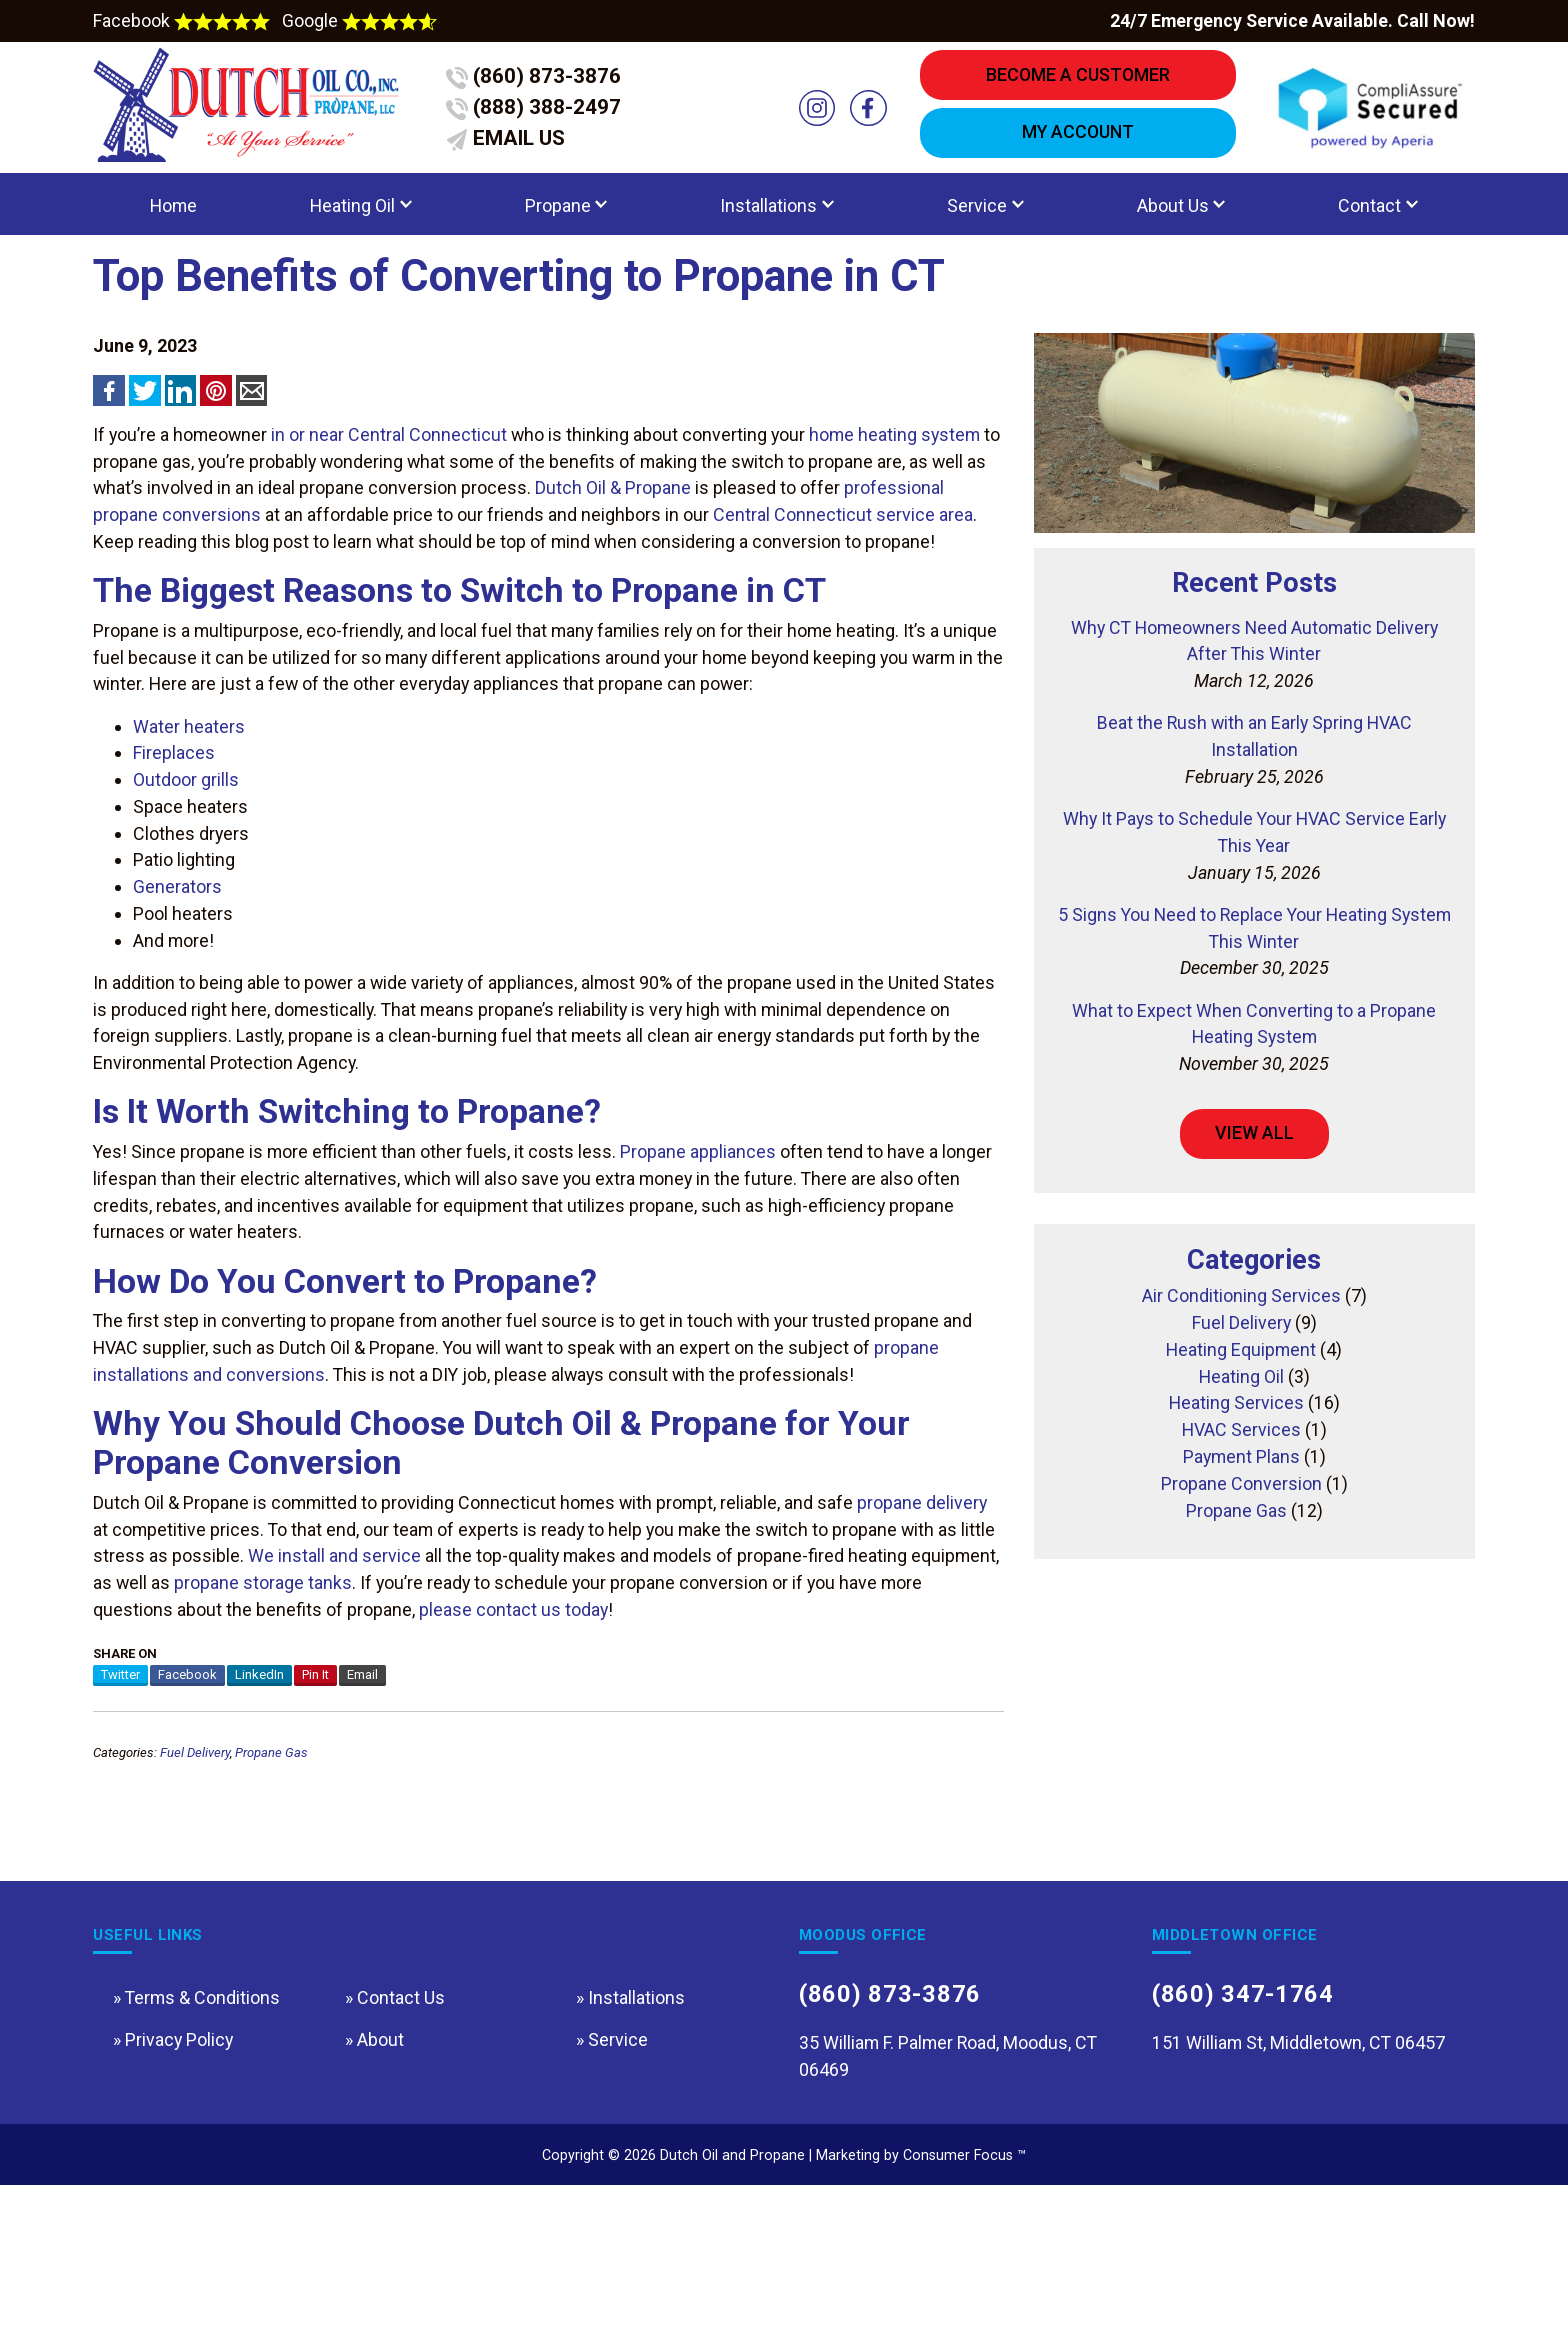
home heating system (894, 471)
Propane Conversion (1241, 1564)
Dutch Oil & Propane (613, 524)
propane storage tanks (263, 1673)
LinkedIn (259, 1765)
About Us (1173, 218)
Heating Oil (352, 218)
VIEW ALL (1254, 1192)
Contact (1369, 218)
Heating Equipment (1241, 1430)
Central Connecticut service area (843, 551)
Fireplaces (174, 802)
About (380, 2168)
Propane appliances (698, 1214)
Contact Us (401, 2123)
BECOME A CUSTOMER (1078, 77)
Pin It (315, 1765)
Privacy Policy (179, 2168)
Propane (558, 218)
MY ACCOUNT (1078, 139)
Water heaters (189, 776)
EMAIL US (511, 148)
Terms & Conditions (202, 2123)
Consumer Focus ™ (964, 2297)
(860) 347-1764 (1250, 2122)
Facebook (183, 21)
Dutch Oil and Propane (732, 2297)
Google (359, 21)
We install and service (334, 1646)
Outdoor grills (186, 829)
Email (362, 1765)
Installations (768, 218)
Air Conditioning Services (1241, 1376)
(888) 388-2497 (540, 114)
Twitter (120, 1765)
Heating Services (1236, 1483)
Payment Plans (1241, 1537)
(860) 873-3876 (540, 79)
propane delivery (922, 1593)
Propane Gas (271, 1848)
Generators (177, 936)
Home (173, 218)
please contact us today (513, 1700)
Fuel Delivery (195, 1848)
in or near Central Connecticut (389, 471)
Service (977, 218)
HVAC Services (1241, 1510)
